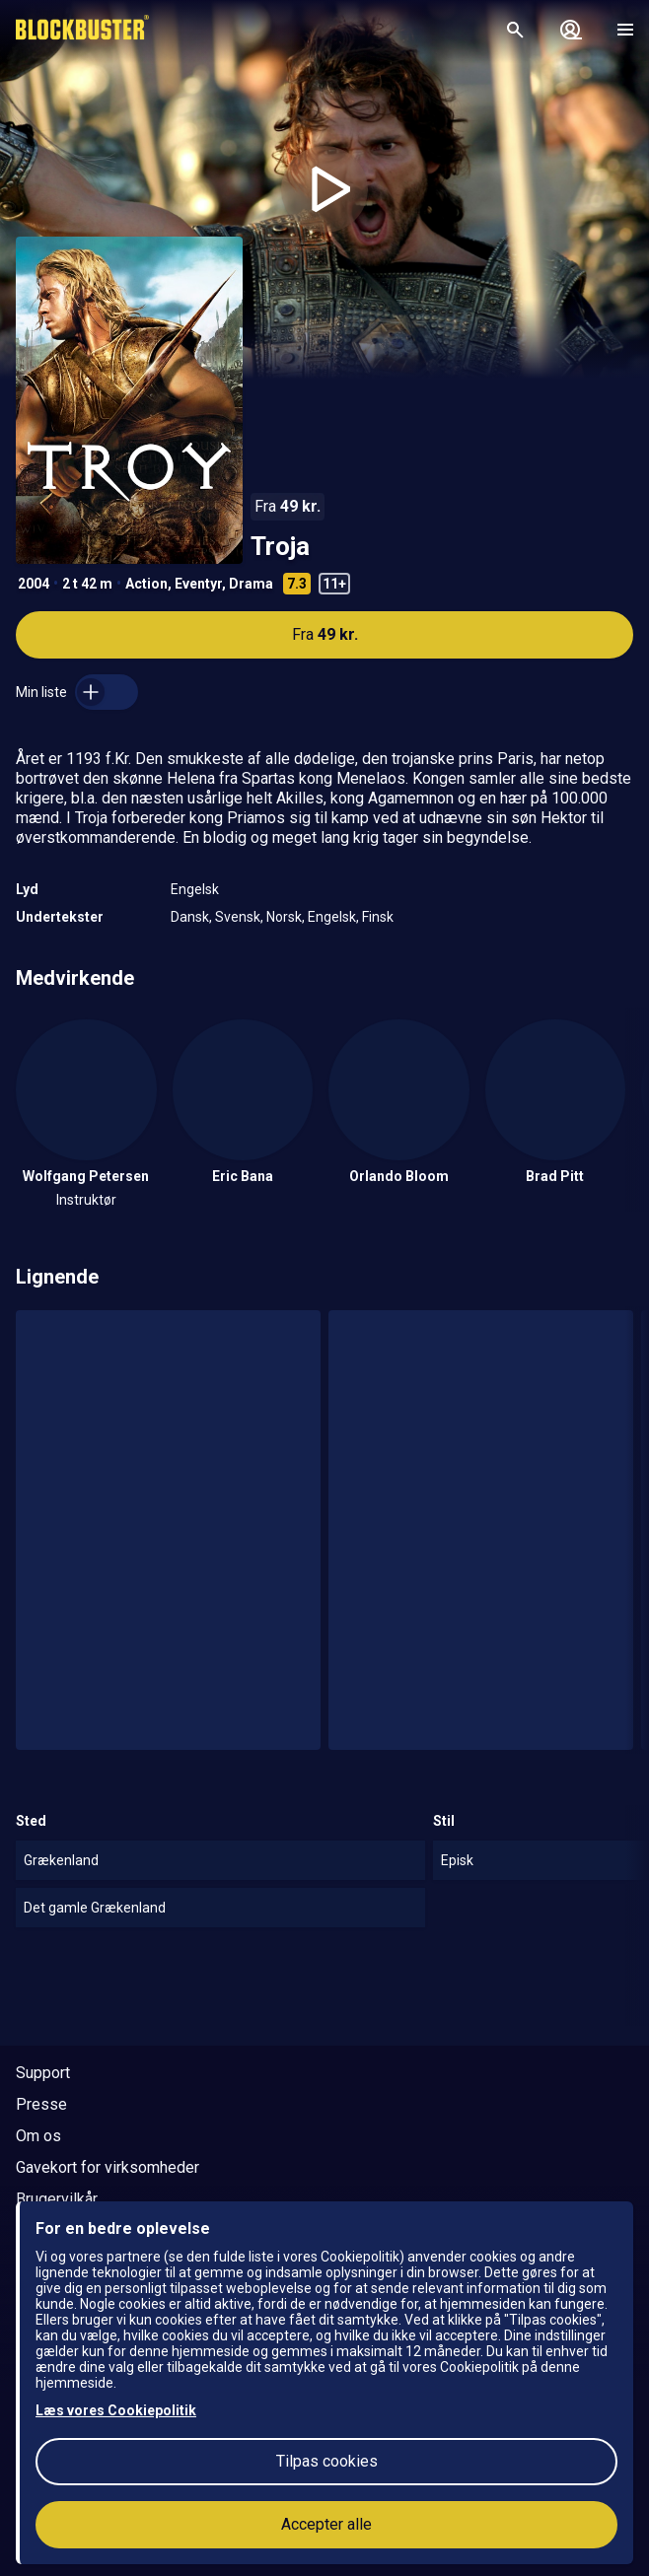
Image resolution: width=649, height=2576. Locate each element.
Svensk (237, 917)
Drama (251, 584)
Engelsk (195, 889)
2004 (33, 584)
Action (146, 584)
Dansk (190, 917)
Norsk (284, 917)
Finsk (378, 917)
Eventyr (198, 584)
